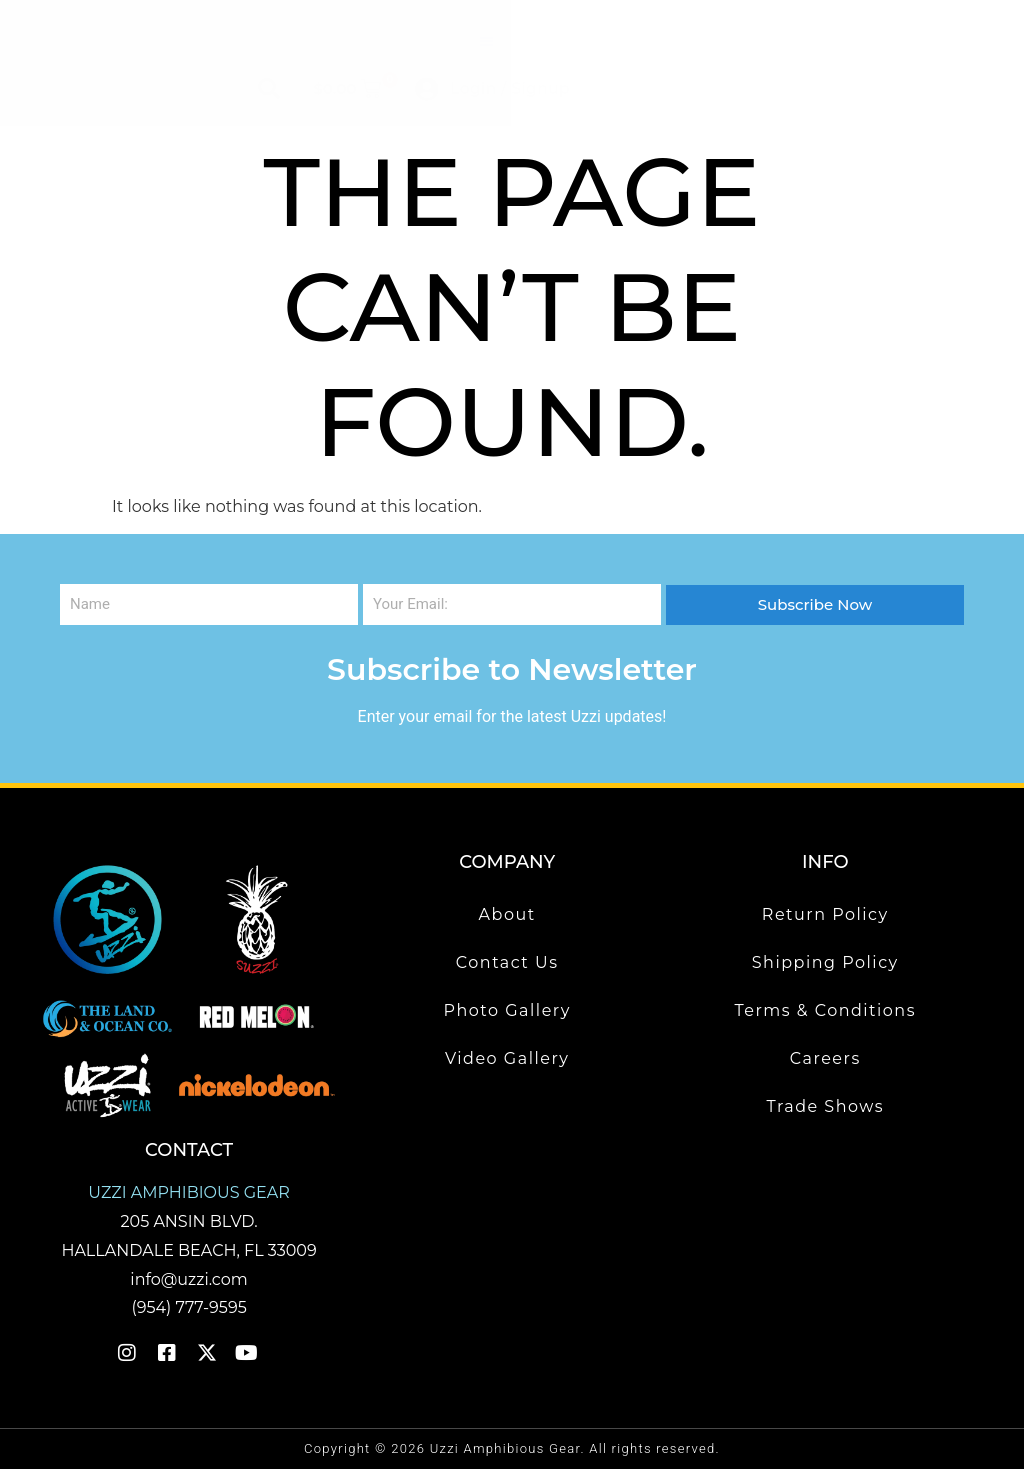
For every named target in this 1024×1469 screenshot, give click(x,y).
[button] (486, 41)
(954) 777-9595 (188, 1307)
